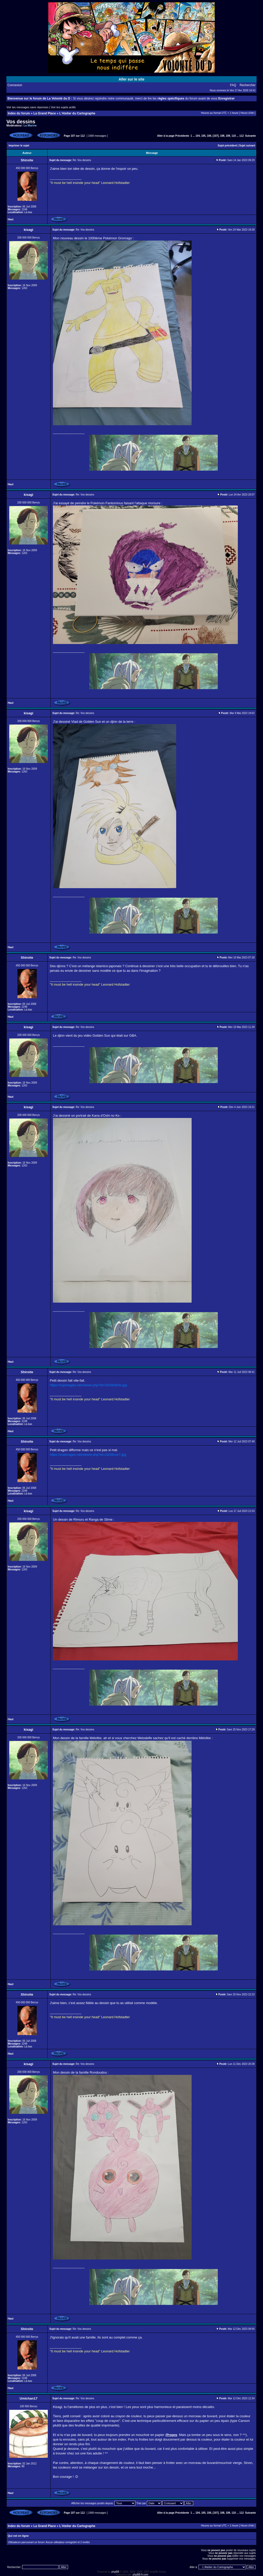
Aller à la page (166, 135)
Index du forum (19, 113)
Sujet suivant (247, 145)
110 (233, 135)
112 (241, 135)
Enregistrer (226, 98)
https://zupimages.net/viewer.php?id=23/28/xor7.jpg (88, 1455)
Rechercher (248, 85)
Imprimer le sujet (19, 145)
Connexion (14, 85)
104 (197, 135)
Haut (10, 219)
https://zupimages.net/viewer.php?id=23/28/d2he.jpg (88, 1385)
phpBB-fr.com (140, 2574)
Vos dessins (20, 121)
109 (228, 135)
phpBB (115, 2571)
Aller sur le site (131, 79)
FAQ (233, 85)
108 (222, 135)
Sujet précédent (227, 145)
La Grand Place (44, 113)
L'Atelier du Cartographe (77, 113)
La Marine (30, 125)
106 (209, 135)
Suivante (250, 135)
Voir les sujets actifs (63, 107)
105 (203, 135)
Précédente (182, 135)
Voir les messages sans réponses (27, 107)
